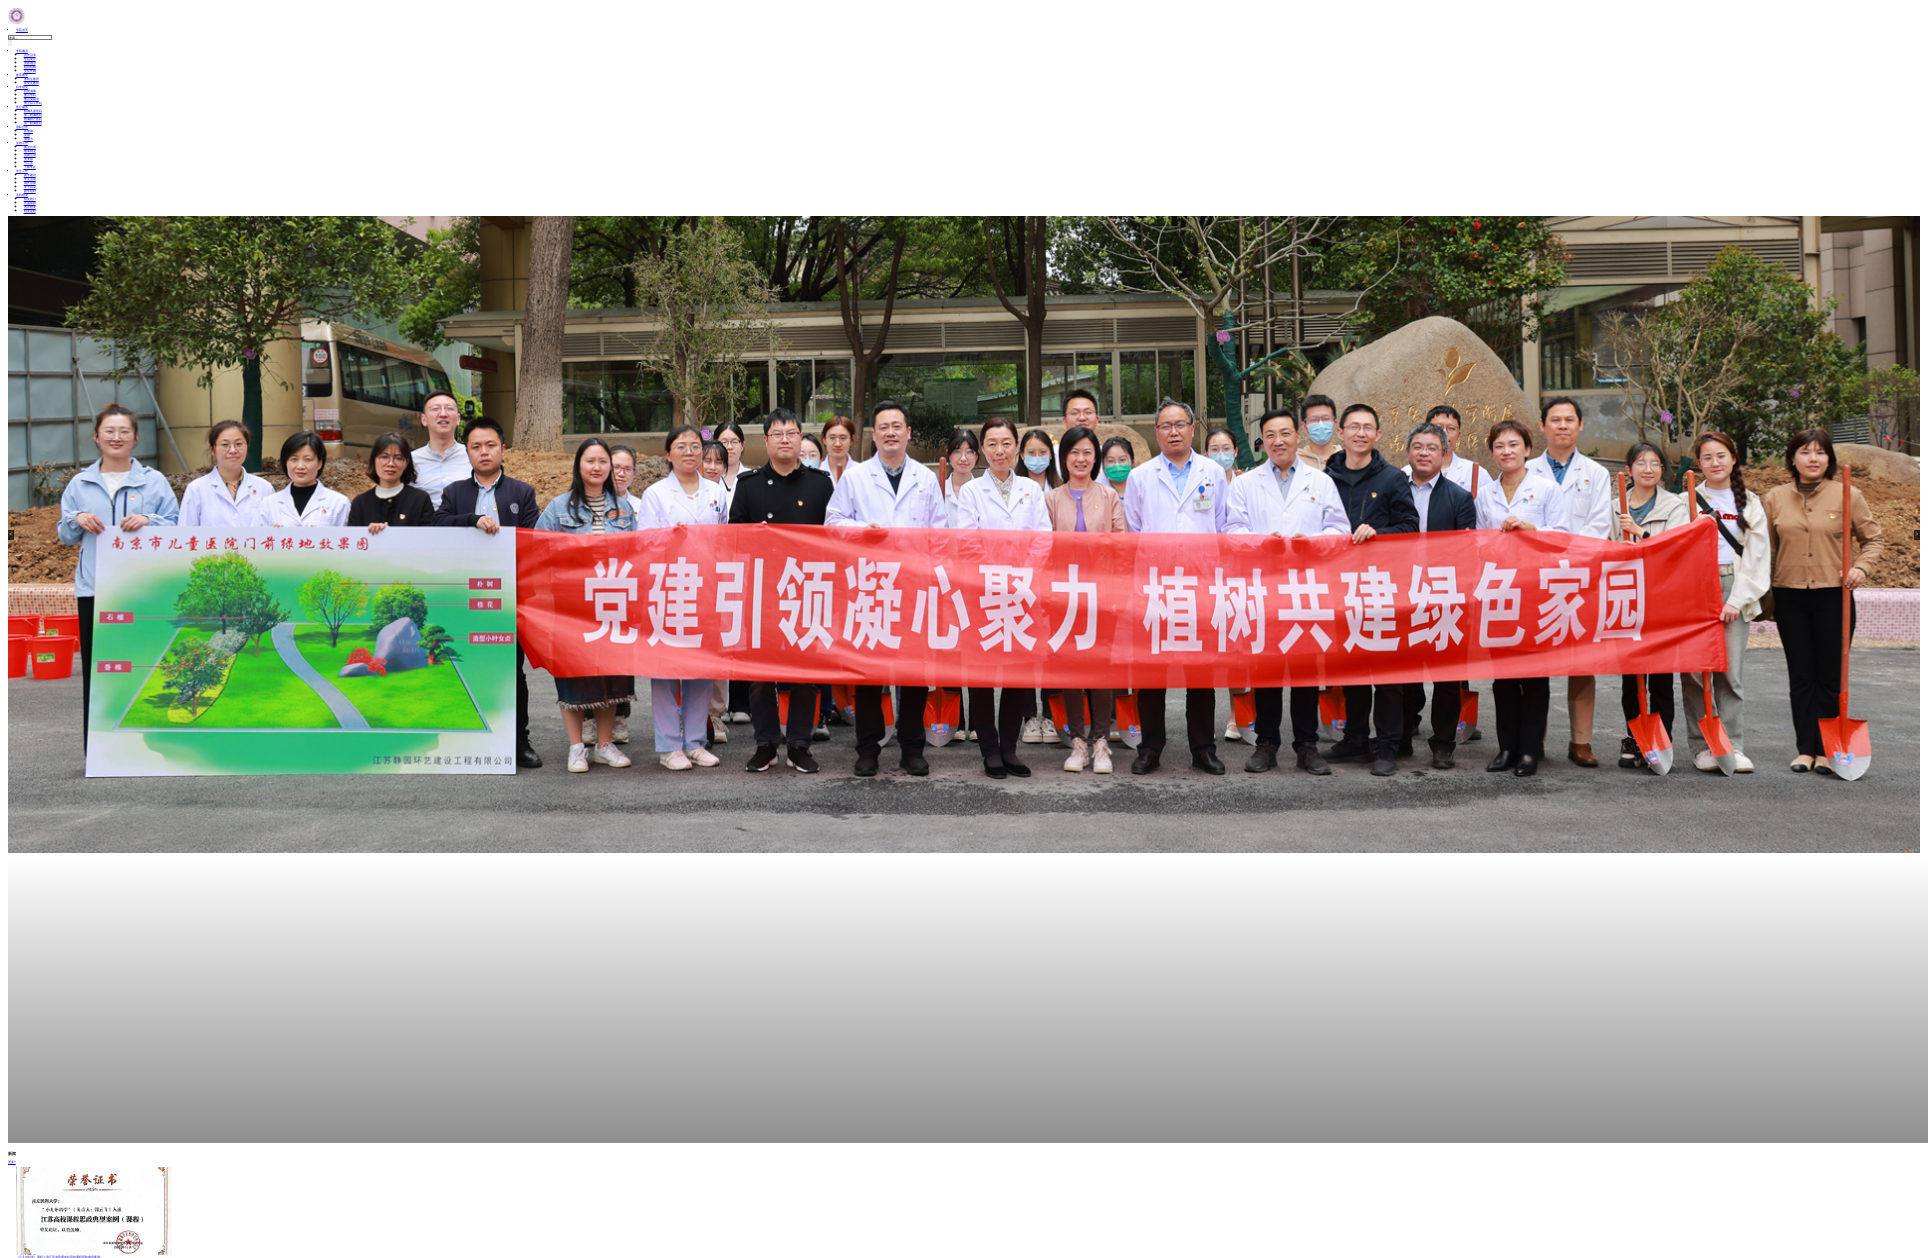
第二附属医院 (33, 115)
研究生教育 (31, 83)
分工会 (28, 163)
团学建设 (30, 175)
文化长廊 (30, 71)
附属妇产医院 (33, 119)
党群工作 (22, 143)
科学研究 (22, 87)
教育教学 (22, 75)
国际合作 (22, 127)
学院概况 (22, 51)
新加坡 (28, 131)
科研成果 (30, 91)
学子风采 (30, 187)
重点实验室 (31, 99)
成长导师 (30, 183)
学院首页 (22, 30)
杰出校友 (30, 207)
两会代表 (30, 147)
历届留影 (30, 203)
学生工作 (22, 171)
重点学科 (30, 95)
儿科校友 (22, 195)
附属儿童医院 (33, 111)
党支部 (28, 159)
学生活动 (30, 179)
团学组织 (30, 191)
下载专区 (30, 167)
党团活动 (30, 155)
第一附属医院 (33, 123)
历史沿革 (30, 55)
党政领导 (30, 63)
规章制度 (30, 151)
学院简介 (30, 59)
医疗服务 (22, 107)
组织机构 (30, 67)
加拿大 (28, 139)
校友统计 (30, 199)
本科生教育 (31, 79)
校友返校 (30, 211)
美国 (27, 135)
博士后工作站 (33, 103)
